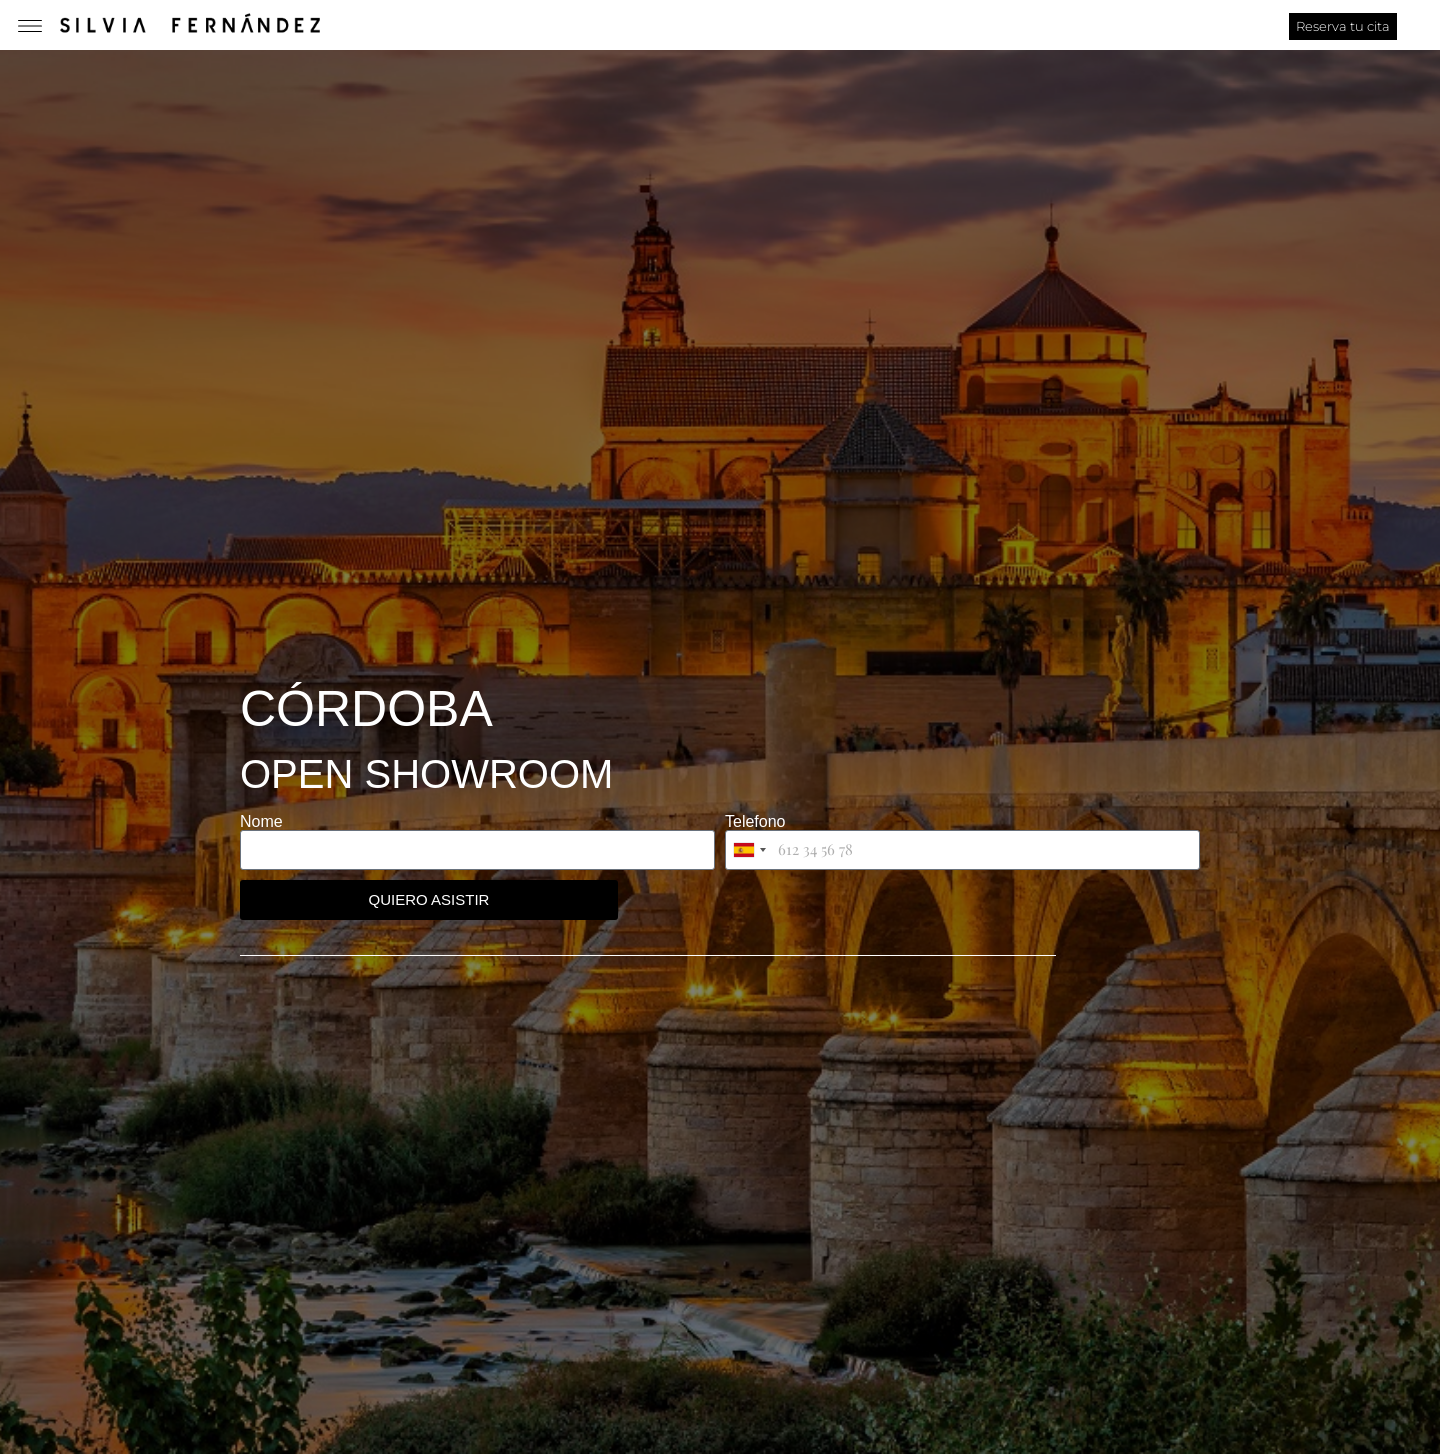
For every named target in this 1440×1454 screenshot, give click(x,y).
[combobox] (749, 850)
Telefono (755, 822)
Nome (261, 822)
